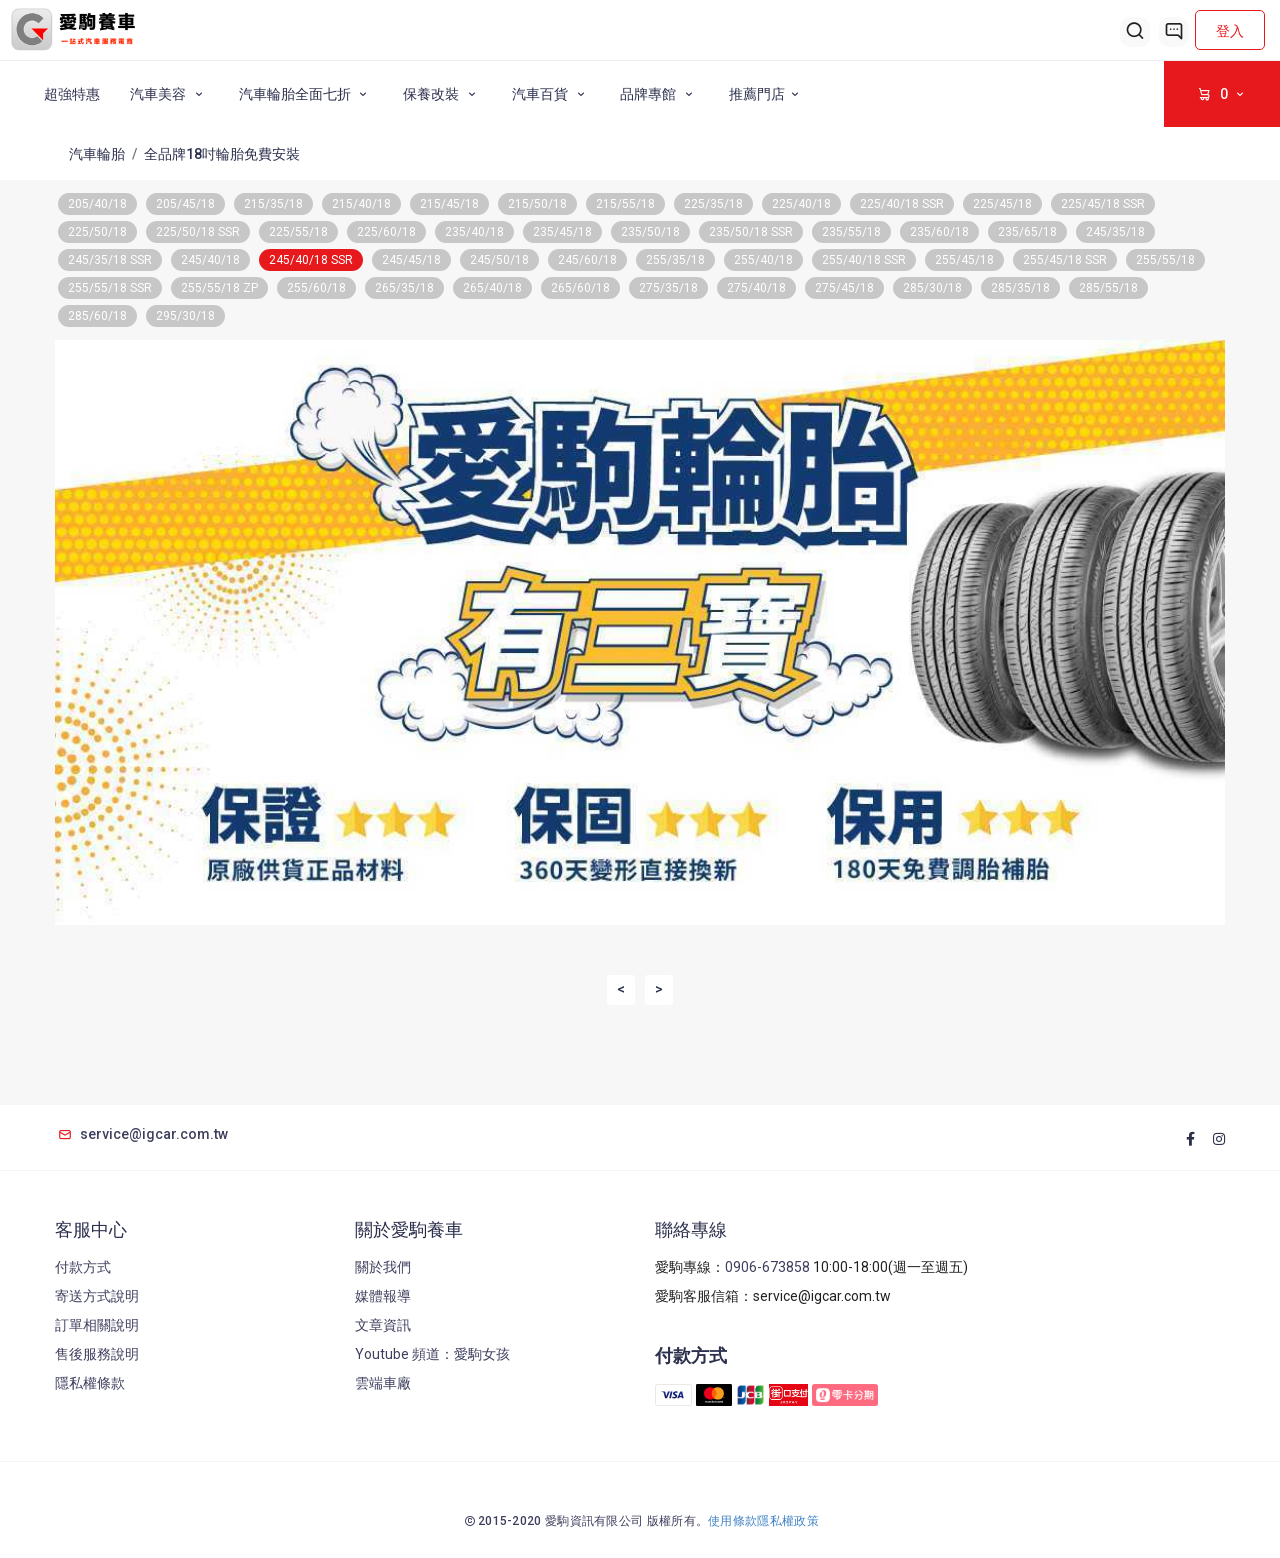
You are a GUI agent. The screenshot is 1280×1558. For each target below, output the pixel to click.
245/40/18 (210, 260)
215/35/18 (273, 204)
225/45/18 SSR (1103, 204)
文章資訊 (383, 1325)
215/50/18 (537, 204)
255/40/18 (763, 260)
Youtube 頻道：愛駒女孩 (432, 1354)
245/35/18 (1115, 232)
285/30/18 (932, 288)
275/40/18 (756, 288)
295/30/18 (185, 316)
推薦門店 (767, 94)
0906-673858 (767, 1267)
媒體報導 (383, 1296)
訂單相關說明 (97, 1325)
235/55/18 (851, 232)
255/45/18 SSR (1065, 260)
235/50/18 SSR (751, 232)
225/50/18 (97, 232)
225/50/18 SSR (198, 232)
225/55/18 (298, 232)
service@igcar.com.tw (141, 1134)
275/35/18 (668, 288)
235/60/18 (939, 232)
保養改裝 (442, 94)
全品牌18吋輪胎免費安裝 (222, 154)
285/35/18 (1020, 288)
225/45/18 (1002, 204)
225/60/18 (386, 232)
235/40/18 (474, 232)
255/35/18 (675, 260)
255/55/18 (1165, 260)
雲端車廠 (383, 1383)
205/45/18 (185, 204)
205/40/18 (97, 204)
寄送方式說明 (97, 1296)
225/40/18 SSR (902, 204)
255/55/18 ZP (219, 288)
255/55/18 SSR (110, 288)
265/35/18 (404, 288)
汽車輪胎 (97, 154)
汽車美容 (169, 94)
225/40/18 (801, 204)
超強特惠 (72, 94)
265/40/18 (492, 288)
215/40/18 (361, 204)
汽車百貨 (551, 94)
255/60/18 (316, 288)
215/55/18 (625, 204)
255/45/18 (964, 260)
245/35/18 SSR (110, 260)
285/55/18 (1108, 288)
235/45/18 (562, 232)
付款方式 (83, 1267)
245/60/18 (587, 260)
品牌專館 (659, 94)
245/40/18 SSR (311, 260)
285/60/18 (97, 316)
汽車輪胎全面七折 (306, 94)
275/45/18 (844, 288)
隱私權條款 (90, 1383)
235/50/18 (650, 232)
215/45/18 (449, 204)
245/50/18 (499, 260)
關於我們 (383, 1267)
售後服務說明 (97, 1354)
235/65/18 (1027, 232)
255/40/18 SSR (864, 260)
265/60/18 (580, 288)
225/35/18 (713, 204)
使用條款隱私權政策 (763, 1521)
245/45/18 (411, 260)
